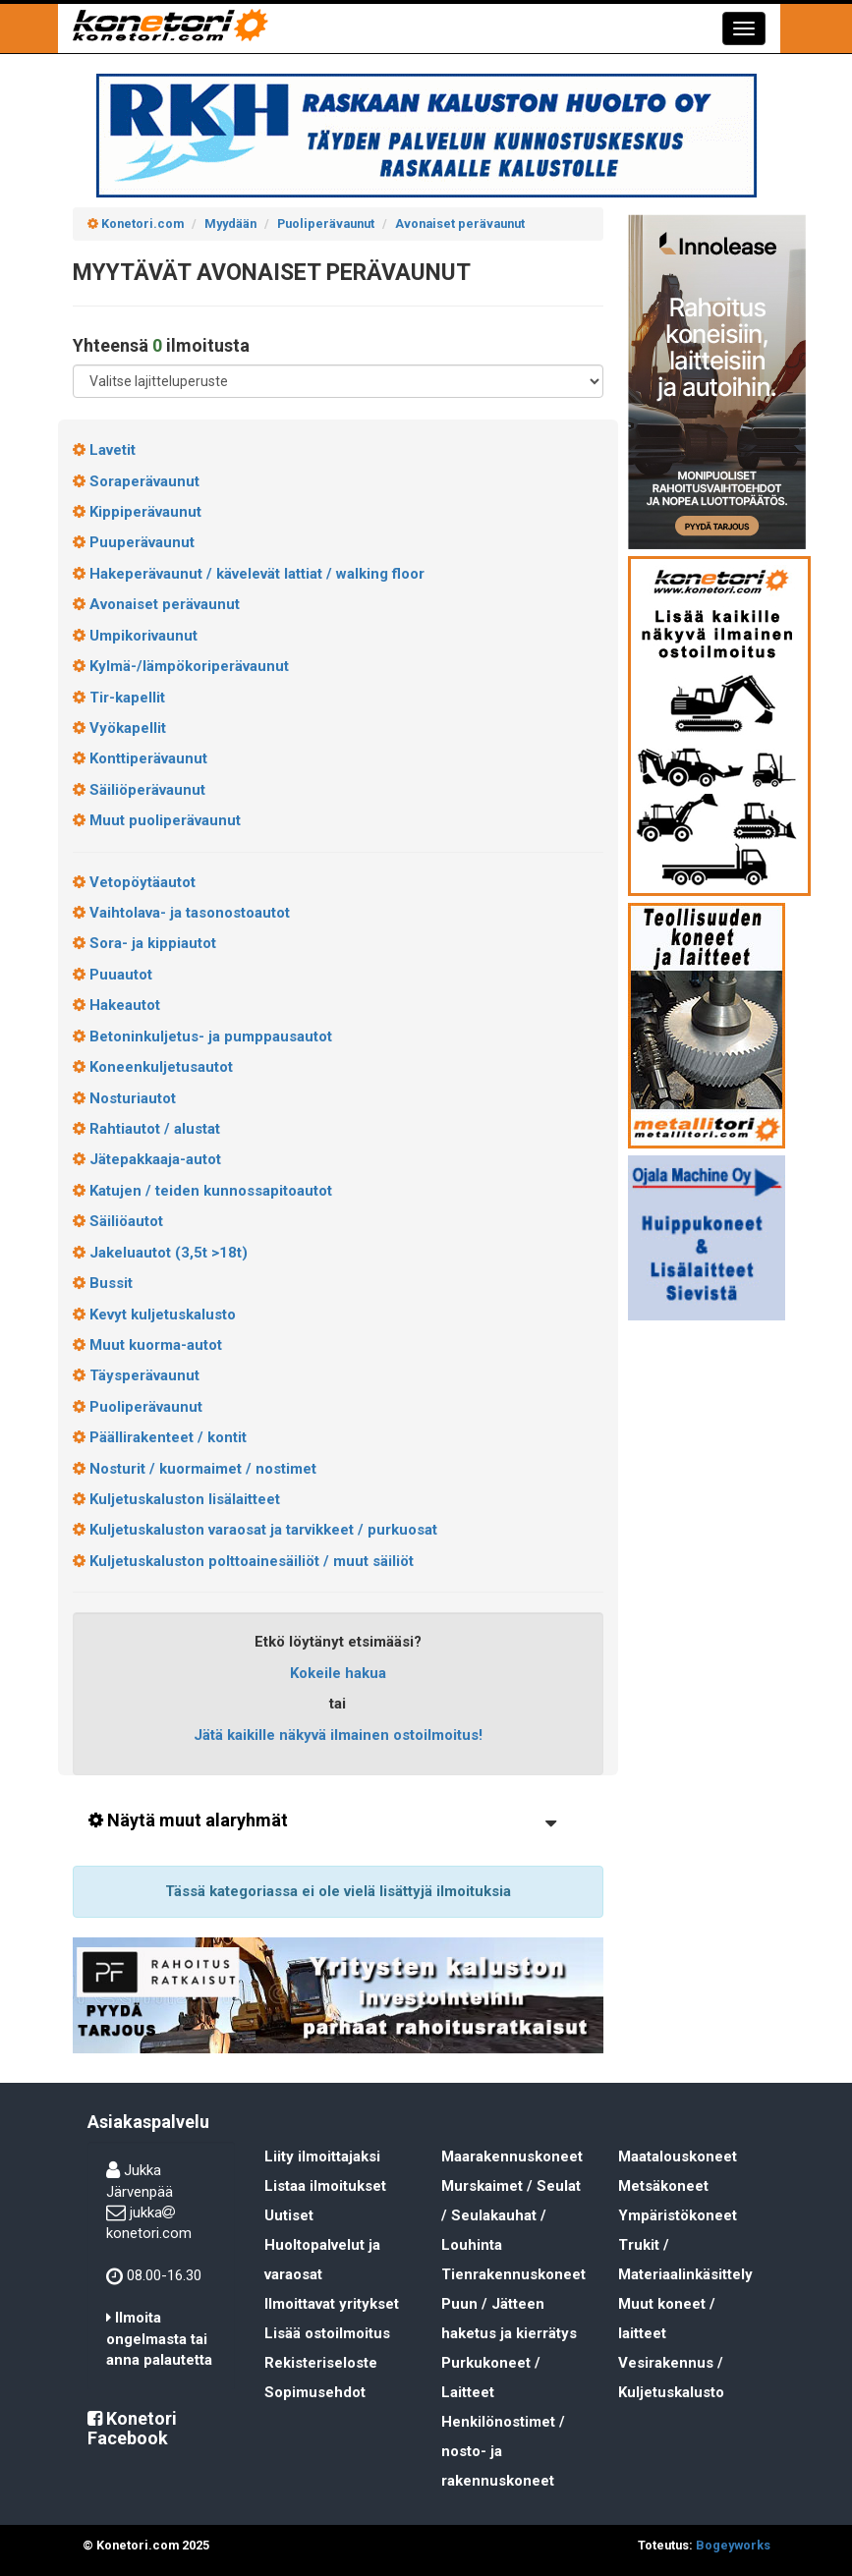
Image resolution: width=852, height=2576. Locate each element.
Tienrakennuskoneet (513, 2274)
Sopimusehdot (315, 2392)
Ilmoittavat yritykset (331, 2304)
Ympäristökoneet (677, 2215)
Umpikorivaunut (135, 635)
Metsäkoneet (663, 2186)
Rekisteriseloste (320, 2363)
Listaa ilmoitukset (325, 2186)
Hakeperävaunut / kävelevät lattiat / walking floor (249, 574)
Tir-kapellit (119, 697)
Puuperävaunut (134, 542)
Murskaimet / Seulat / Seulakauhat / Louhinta (511, 2215)
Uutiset (288, 2215)
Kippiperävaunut (137, 512)
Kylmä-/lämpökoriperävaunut (181, 666)
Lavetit (104, 450)
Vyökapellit (119, 728)
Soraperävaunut (136, 481)
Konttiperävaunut (140, 758)
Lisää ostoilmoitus (327, 2333)
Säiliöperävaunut (139, 790)
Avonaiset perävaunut (156, 604)
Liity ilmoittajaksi (322, 2156)
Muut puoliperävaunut (157, 820)
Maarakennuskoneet (512, 2156)
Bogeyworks (733, 2545)
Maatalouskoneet (677, 2156)
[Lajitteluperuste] (338, 381)
